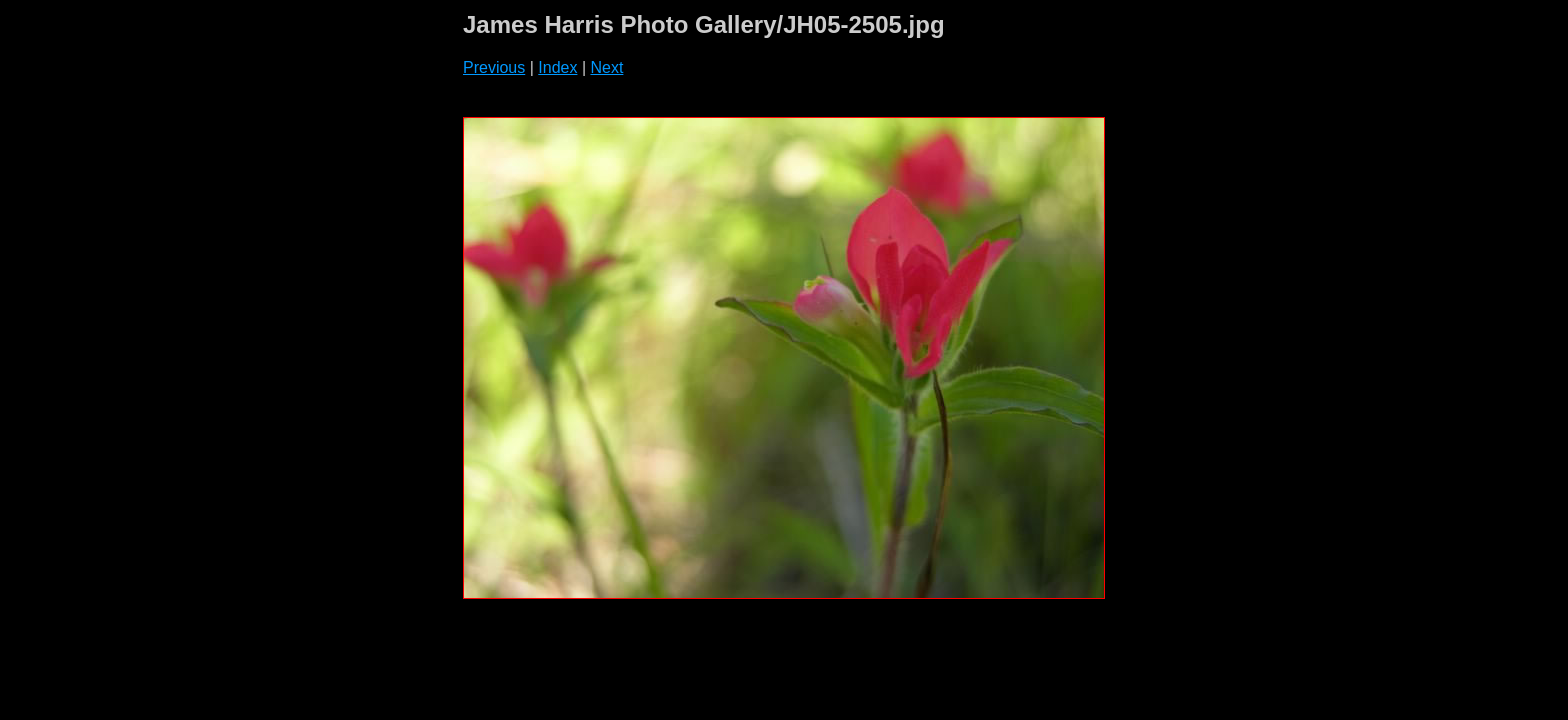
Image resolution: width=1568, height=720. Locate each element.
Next (606, 67)
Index (557, 67)
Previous (494, 67)
